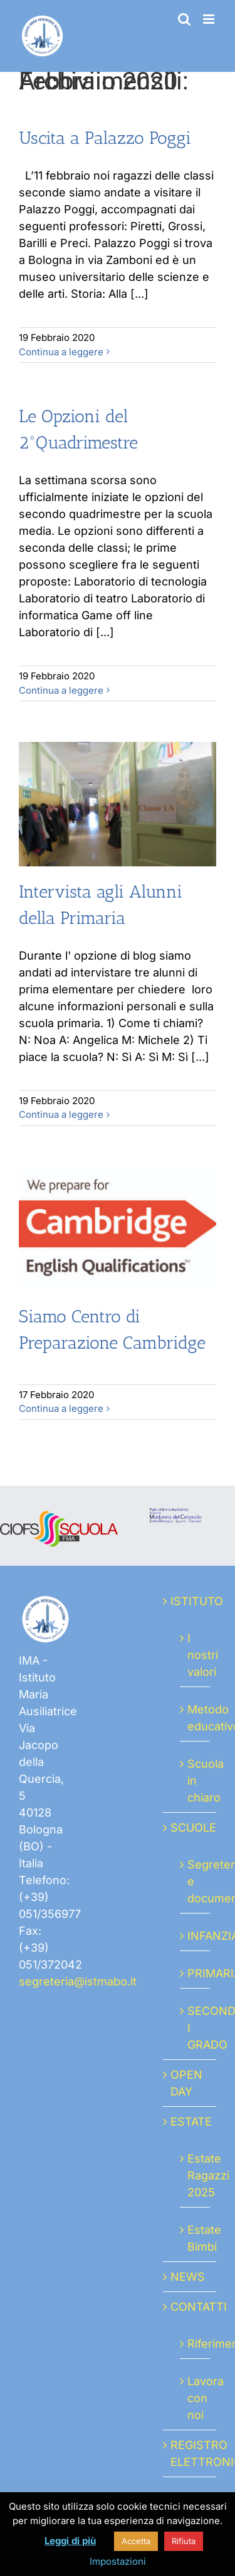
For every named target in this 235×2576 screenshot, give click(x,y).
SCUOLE (190, 1827)
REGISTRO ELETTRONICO (190, 2453)
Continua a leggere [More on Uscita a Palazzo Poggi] (61, 352)
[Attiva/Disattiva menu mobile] (209, 19)
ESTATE (190, 2121)
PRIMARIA (195, 1973)
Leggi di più (70, 2541)
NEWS (187, 2276)
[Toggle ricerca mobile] (184, 19)
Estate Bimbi (195, 2238)
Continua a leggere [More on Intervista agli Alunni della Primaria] (61, 1114)
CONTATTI (190, 2306)
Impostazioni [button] (118, 2561)
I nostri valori (195, 1654)
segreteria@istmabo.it (78, 1981)
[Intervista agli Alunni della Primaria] (117, 804)
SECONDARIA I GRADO (195, 2027)
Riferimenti (195, 2343)
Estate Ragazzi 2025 (195, 2175)
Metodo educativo (195, 1718)
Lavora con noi (195, 2398)
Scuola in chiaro (195, 1780)
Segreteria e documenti (195, 1881)
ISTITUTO (190, 1601)
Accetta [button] (136, 2541)
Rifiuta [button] (184, 2541)
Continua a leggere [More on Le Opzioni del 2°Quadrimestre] (61, 690)
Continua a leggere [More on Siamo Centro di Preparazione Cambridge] (61, 1408)
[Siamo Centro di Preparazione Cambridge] (117, 1229)
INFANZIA (195, 1935)
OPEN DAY (186, 2083)
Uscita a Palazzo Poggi (105, 138)
